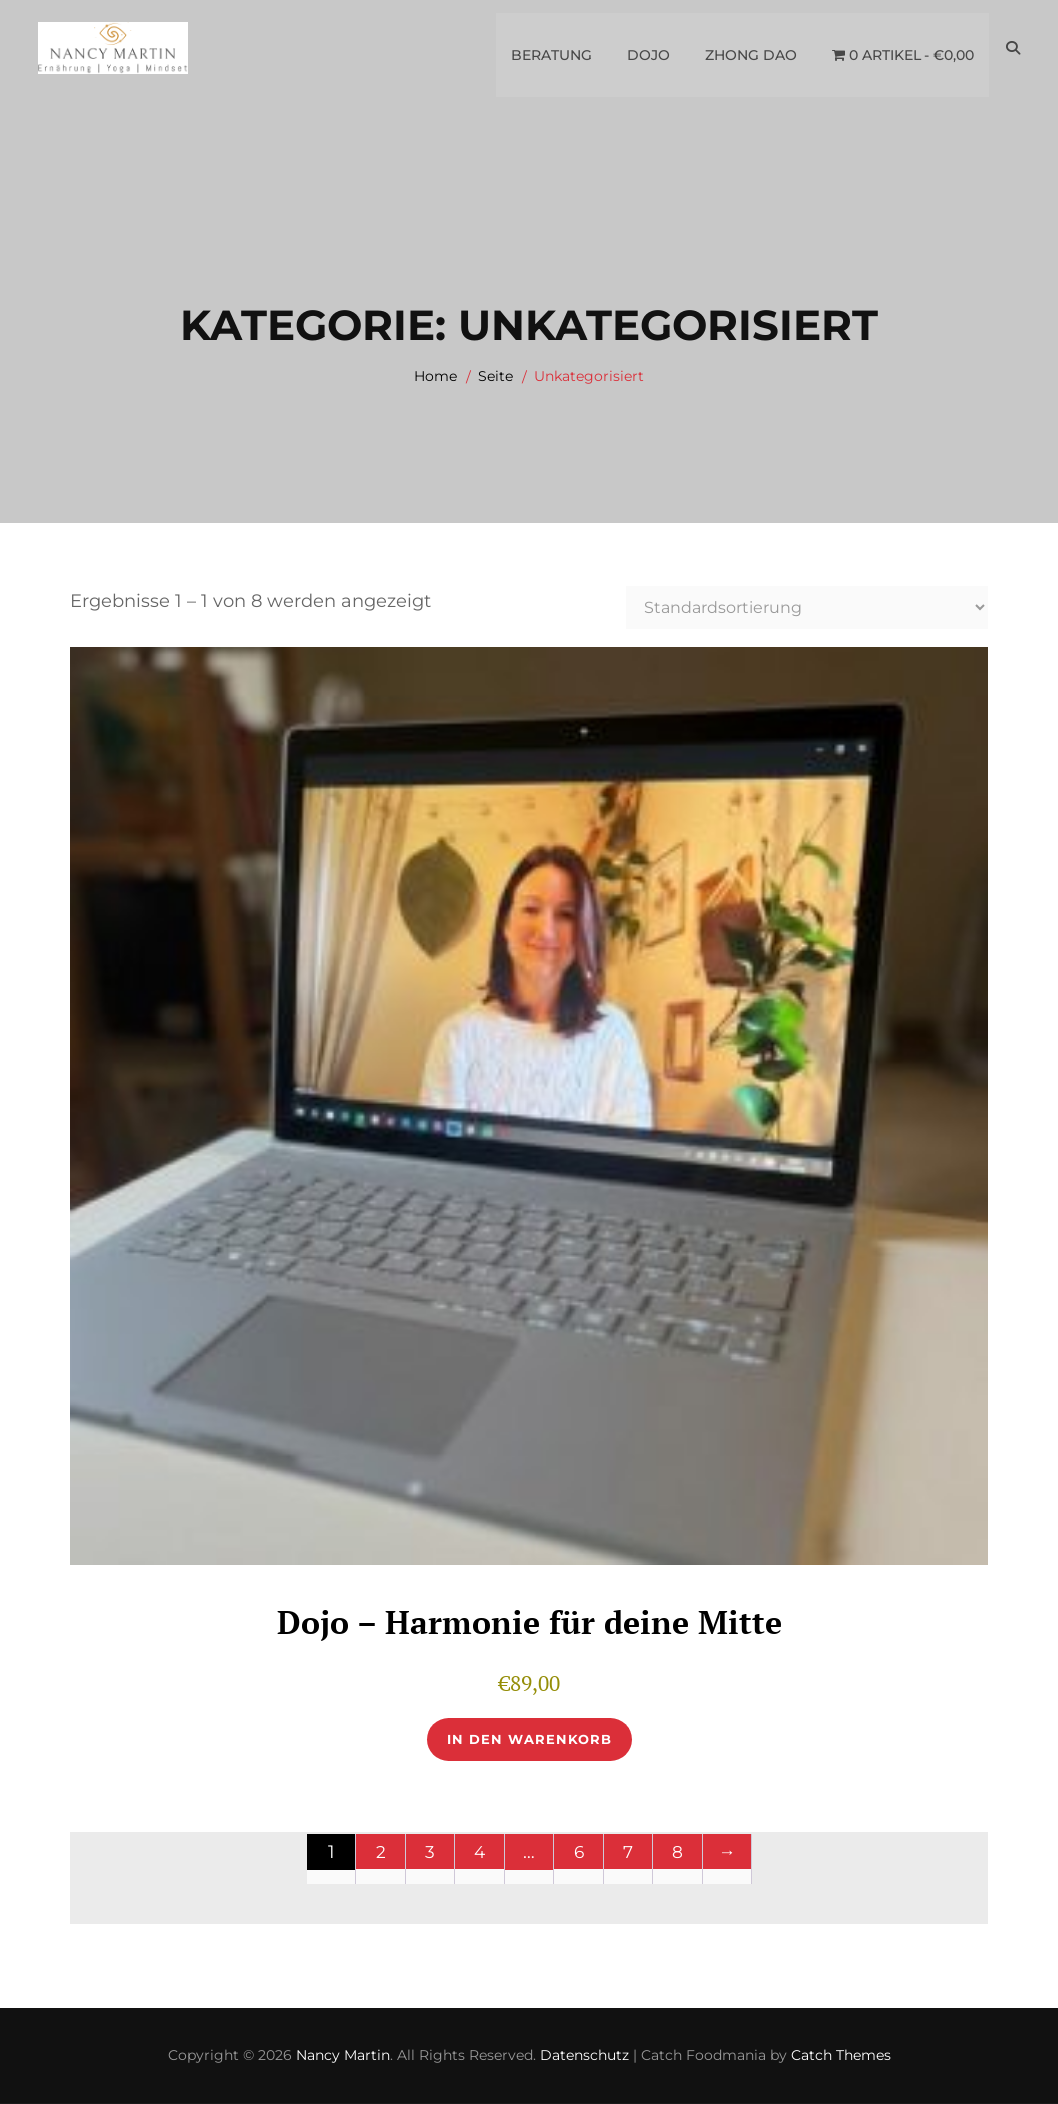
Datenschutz (584, 2056)
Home (435, 376)
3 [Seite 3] (430, 1853)
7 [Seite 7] (628, 1853)
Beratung (550, 49)
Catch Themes (841, 2056)
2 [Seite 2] (381, 1853)
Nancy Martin (343, 2056)
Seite (495, 376)
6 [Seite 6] (578, 1853)
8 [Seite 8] (677, 1853)
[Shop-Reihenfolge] (807, 607)
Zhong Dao (750, 49)
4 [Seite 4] (480, 1853)
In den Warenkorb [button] (529, 1740)
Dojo (647, 49)
